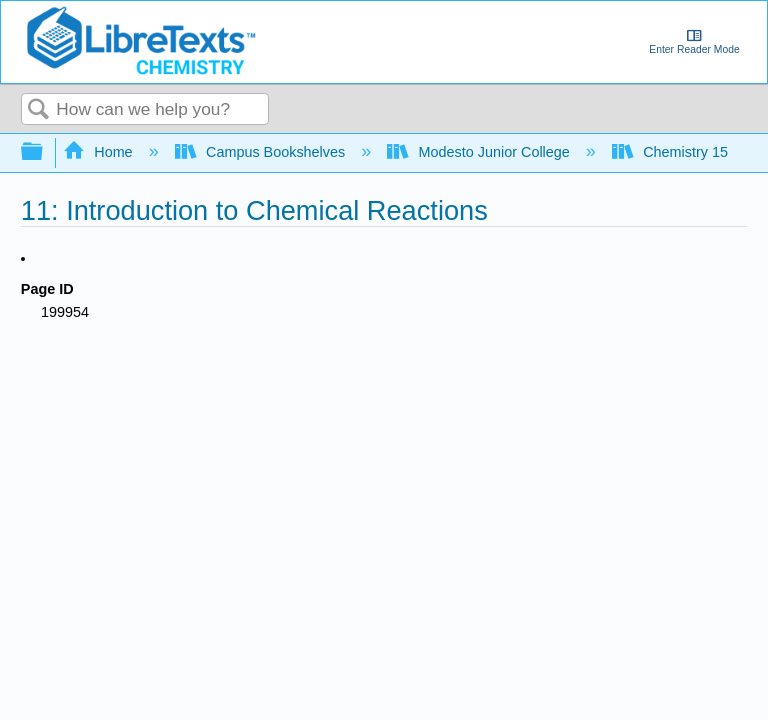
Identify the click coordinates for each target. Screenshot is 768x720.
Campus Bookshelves (262, 152)
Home (100, 152)
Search (39, 110)
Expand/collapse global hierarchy (45, 152)
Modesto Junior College (480, 152)
